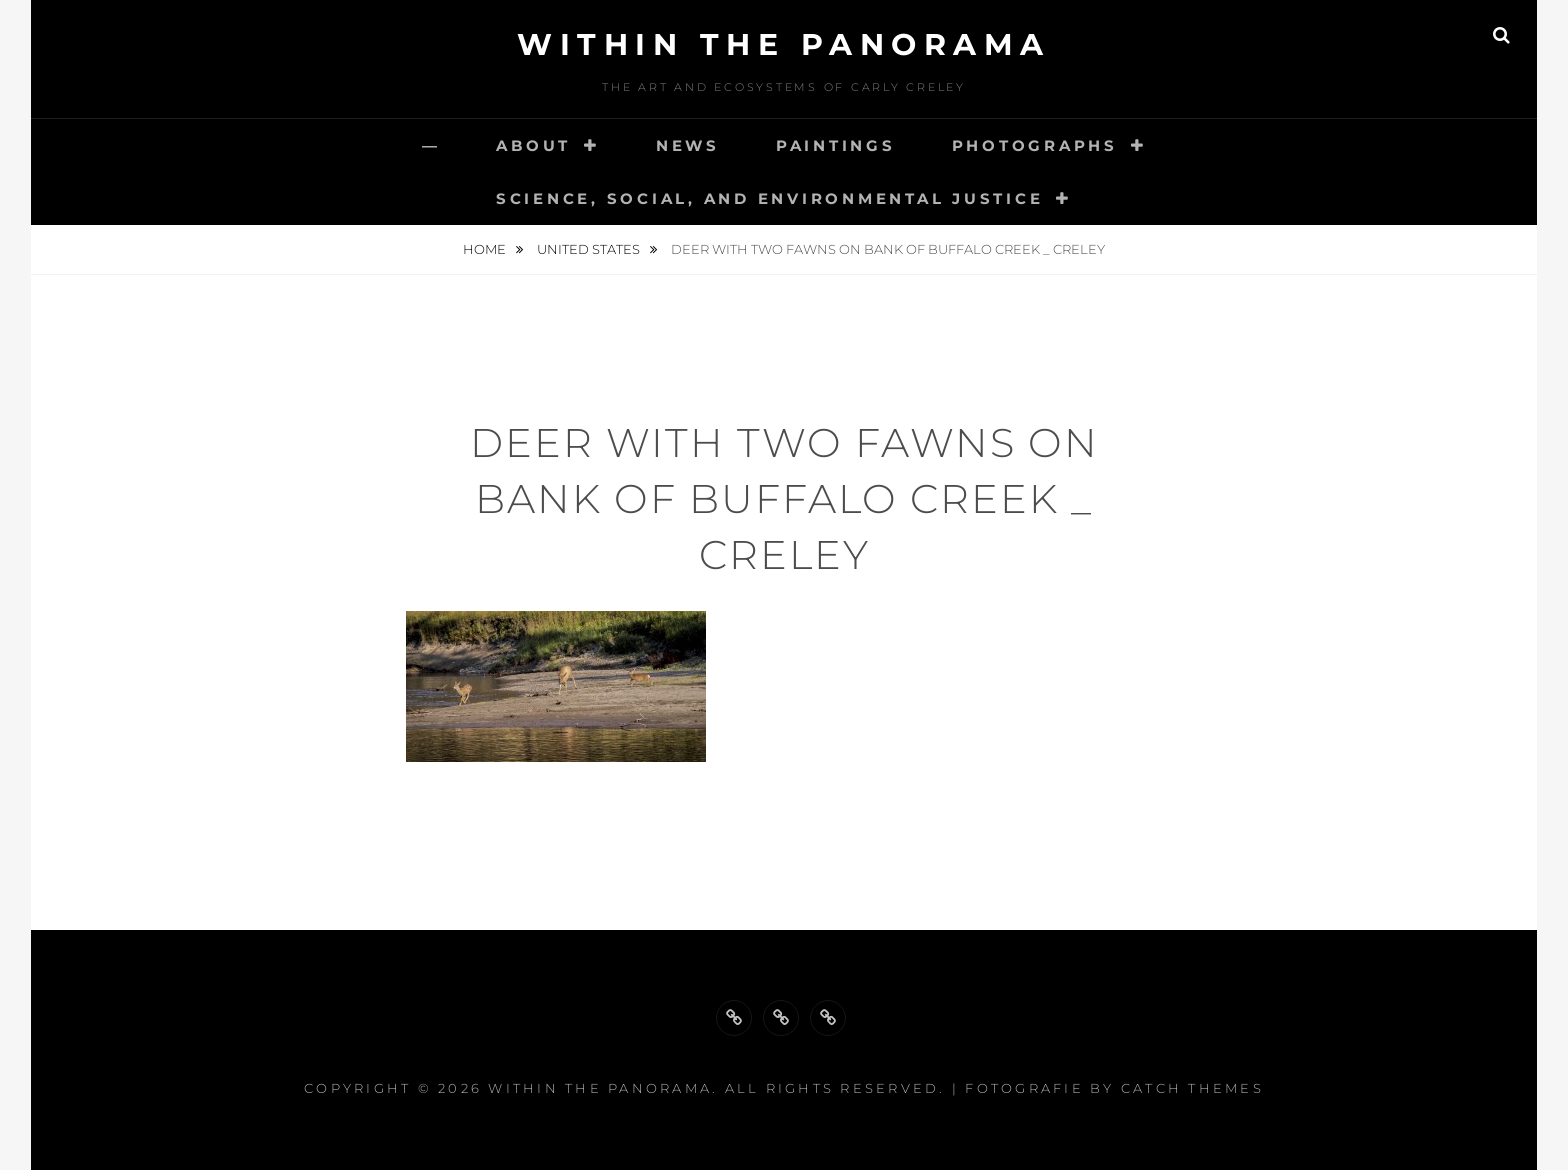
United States (590, 249)
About (533, 145)
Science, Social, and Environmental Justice (770, 198)
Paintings (836, 145)
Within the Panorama (784, 44)
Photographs (1035, 145)
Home (486, 249)
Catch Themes (1192, 1088)
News (688, 145)
